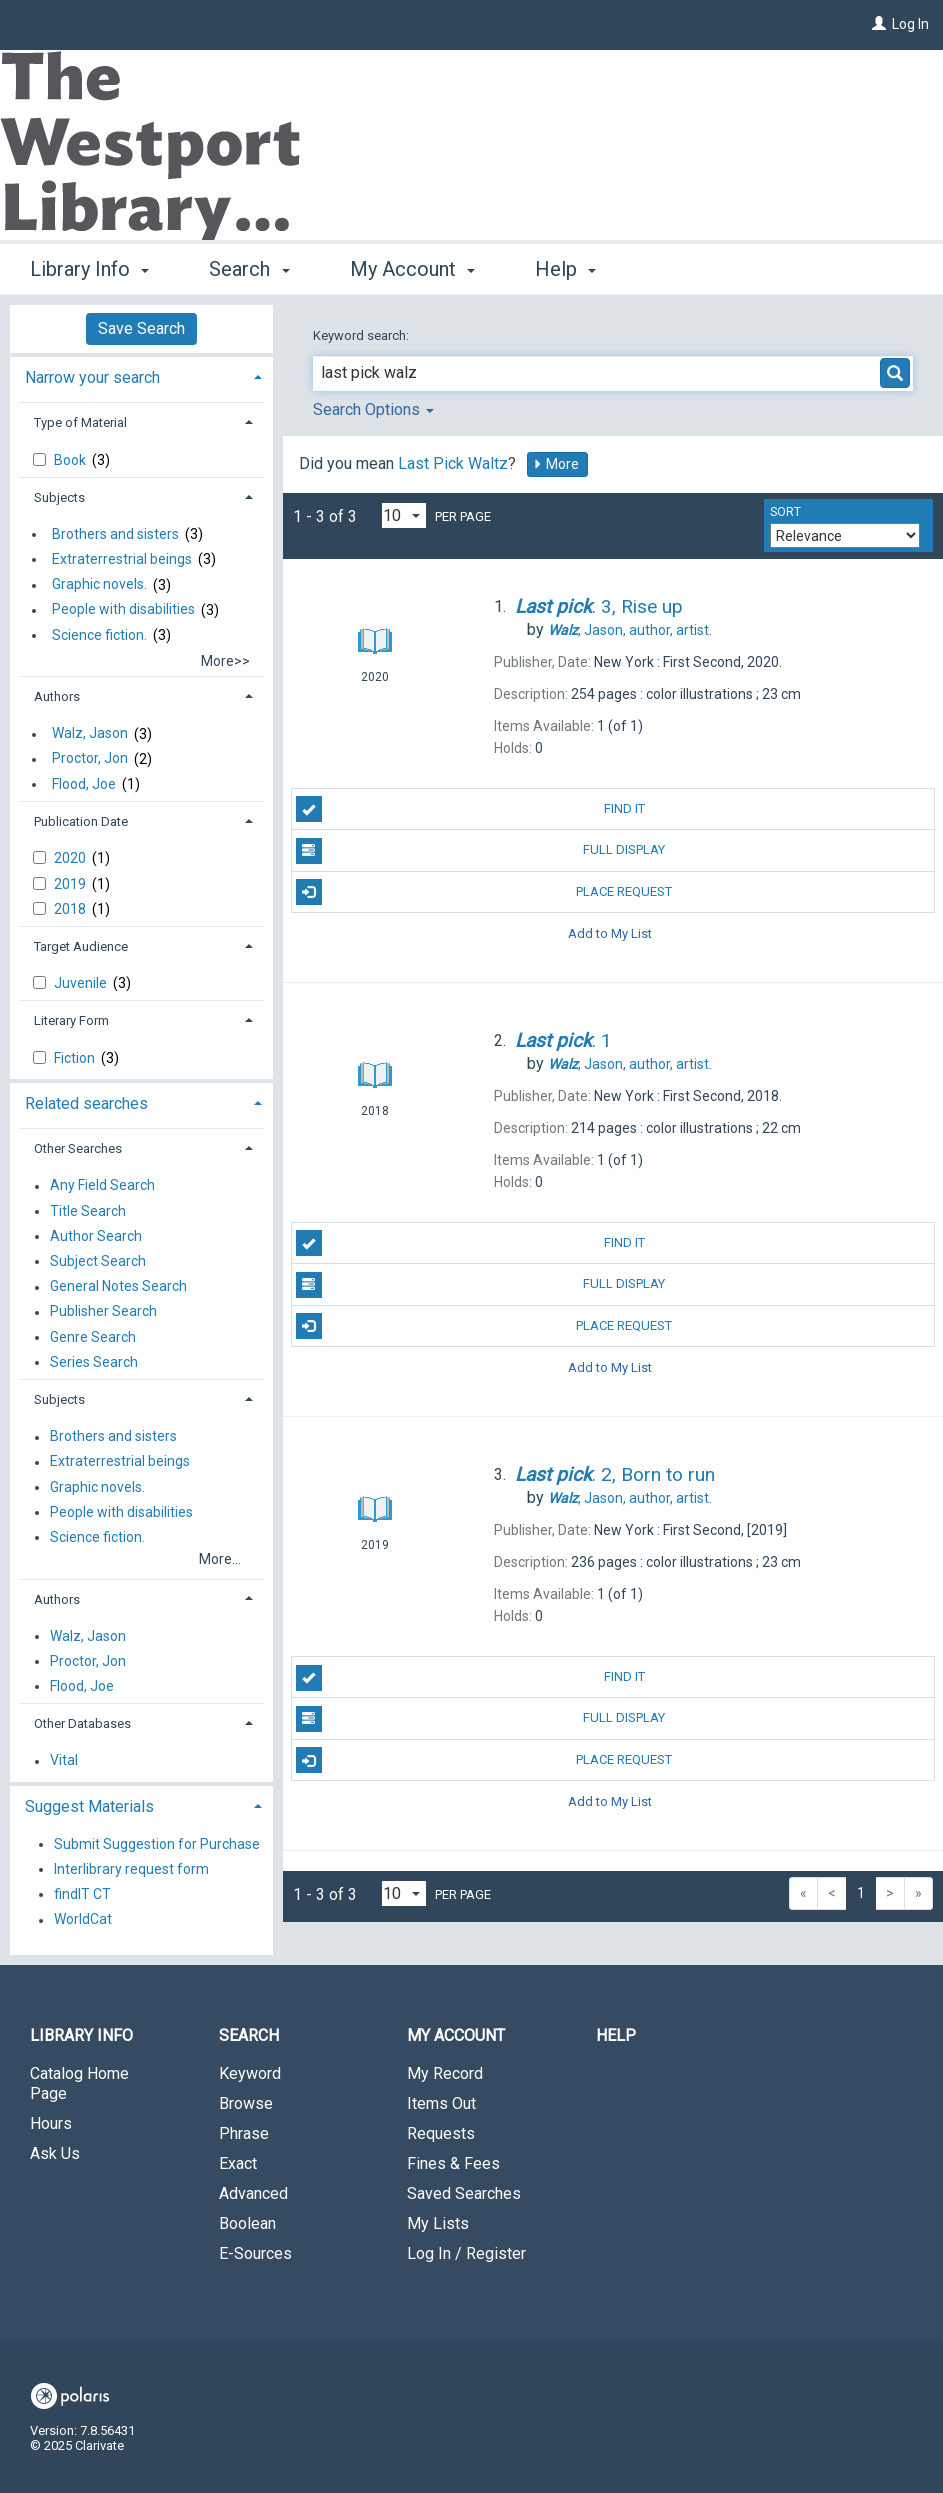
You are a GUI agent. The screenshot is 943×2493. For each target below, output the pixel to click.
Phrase (244, 2133)
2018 (71, 909)
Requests (441, 2133)
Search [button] (249, 269)
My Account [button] (412, 269)
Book (71, 460)
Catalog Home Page (79, 2083)
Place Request (484, 892)
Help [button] (565, 269)
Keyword (250, 2073)
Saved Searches (464, 2193)
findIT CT (82, 1894)
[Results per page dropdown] (404, 515)
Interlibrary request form (131, 1869)
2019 (71, 884)
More (556, 464)
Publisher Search (103, 1312)
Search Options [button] (373, 409)
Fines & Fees (453, 2163)
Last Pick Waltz (453, 463)
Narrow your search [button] (92, 377)
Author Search (96, 1236)
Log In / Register (466, 2253)
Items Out (441, 2103)
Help (616, 2035)
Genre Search (93, 1337)
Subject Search (98, 1261)
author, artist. (630, 630)
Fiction (76, 1058)
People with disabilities (123, 610)
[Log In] (879, 24)
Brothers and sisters (115, 534)
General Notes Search (118, 1287)
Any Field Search (102, 1186)
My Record (445, 2073)
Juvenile (82, 983)
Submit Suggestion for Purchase (157, 1844)
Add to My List (610, 933)
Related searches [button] (86, 1103)
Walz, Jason (90, 734)
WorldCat (83, 1920)
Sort (785, 512)
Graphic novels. (99, 585)
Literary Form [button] (71, 1020)
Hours (51, 2123)
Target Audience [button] (81, 946)
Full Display (481, 851)
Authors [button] (57, 696)
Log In (910, 24)
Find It (470, 809)
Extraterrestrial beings (122, 559)
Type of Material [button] (80, 422)
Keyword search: (362, 335)
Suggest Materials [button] (89, 1806)
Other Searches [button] (78, 1148)
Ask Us (55, 2153)
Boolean (247, 2223)
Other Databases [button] (82, 1723)
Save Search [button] (141, 328)
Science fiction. (99, 635)
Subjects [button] (59, 497)
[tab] (141, 375)
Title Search (88, 1211)
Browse (246, 2103)
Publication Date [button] (81, 821)
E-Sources (255, 2253)
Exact (238, 2163)
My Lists (438, 2223)
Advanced (253, 2193)
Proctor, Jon (90, 759)
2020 (71, 858)
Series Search (94, 1362)
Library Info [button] (89, 269)
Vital (64, 1761)
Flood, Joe (84, 784)
